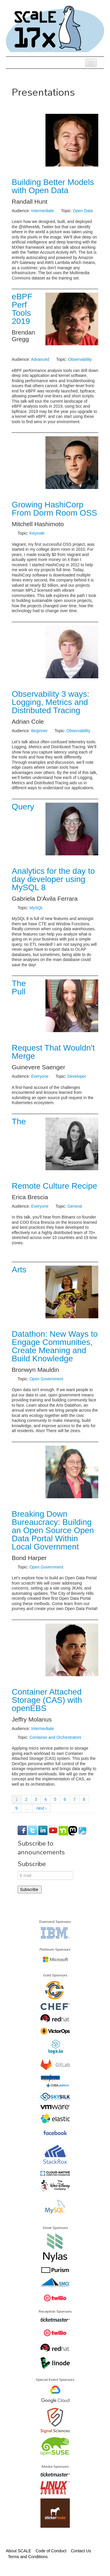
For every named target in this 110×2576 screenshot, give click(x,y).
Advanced (40, 359)
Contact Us (81, 2550)
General (74, 1206)
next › (41, 1808)
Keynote (36, 533)
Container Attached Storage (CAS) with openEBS (47, 1700)
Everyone (39, 1076)
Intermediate (42, 210)
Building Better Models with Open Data (53, 186)
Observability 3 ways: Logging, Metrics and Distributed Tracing (50, 702)
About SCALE (18, 2550)
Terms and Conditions (28, 2556)
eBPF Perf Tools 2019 (22, 309)
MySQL (36, 907)
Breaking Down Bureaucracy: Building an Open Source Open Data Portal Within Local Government (53, 1530)
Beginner (39, 730)
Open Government (46, 1379)
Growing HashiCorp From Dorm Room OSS (54, 508)
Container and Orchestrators (55, 1737)
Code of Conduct (50, 2550)
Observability (80, 359)
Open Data (83, 210)
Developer (76, 1076)
